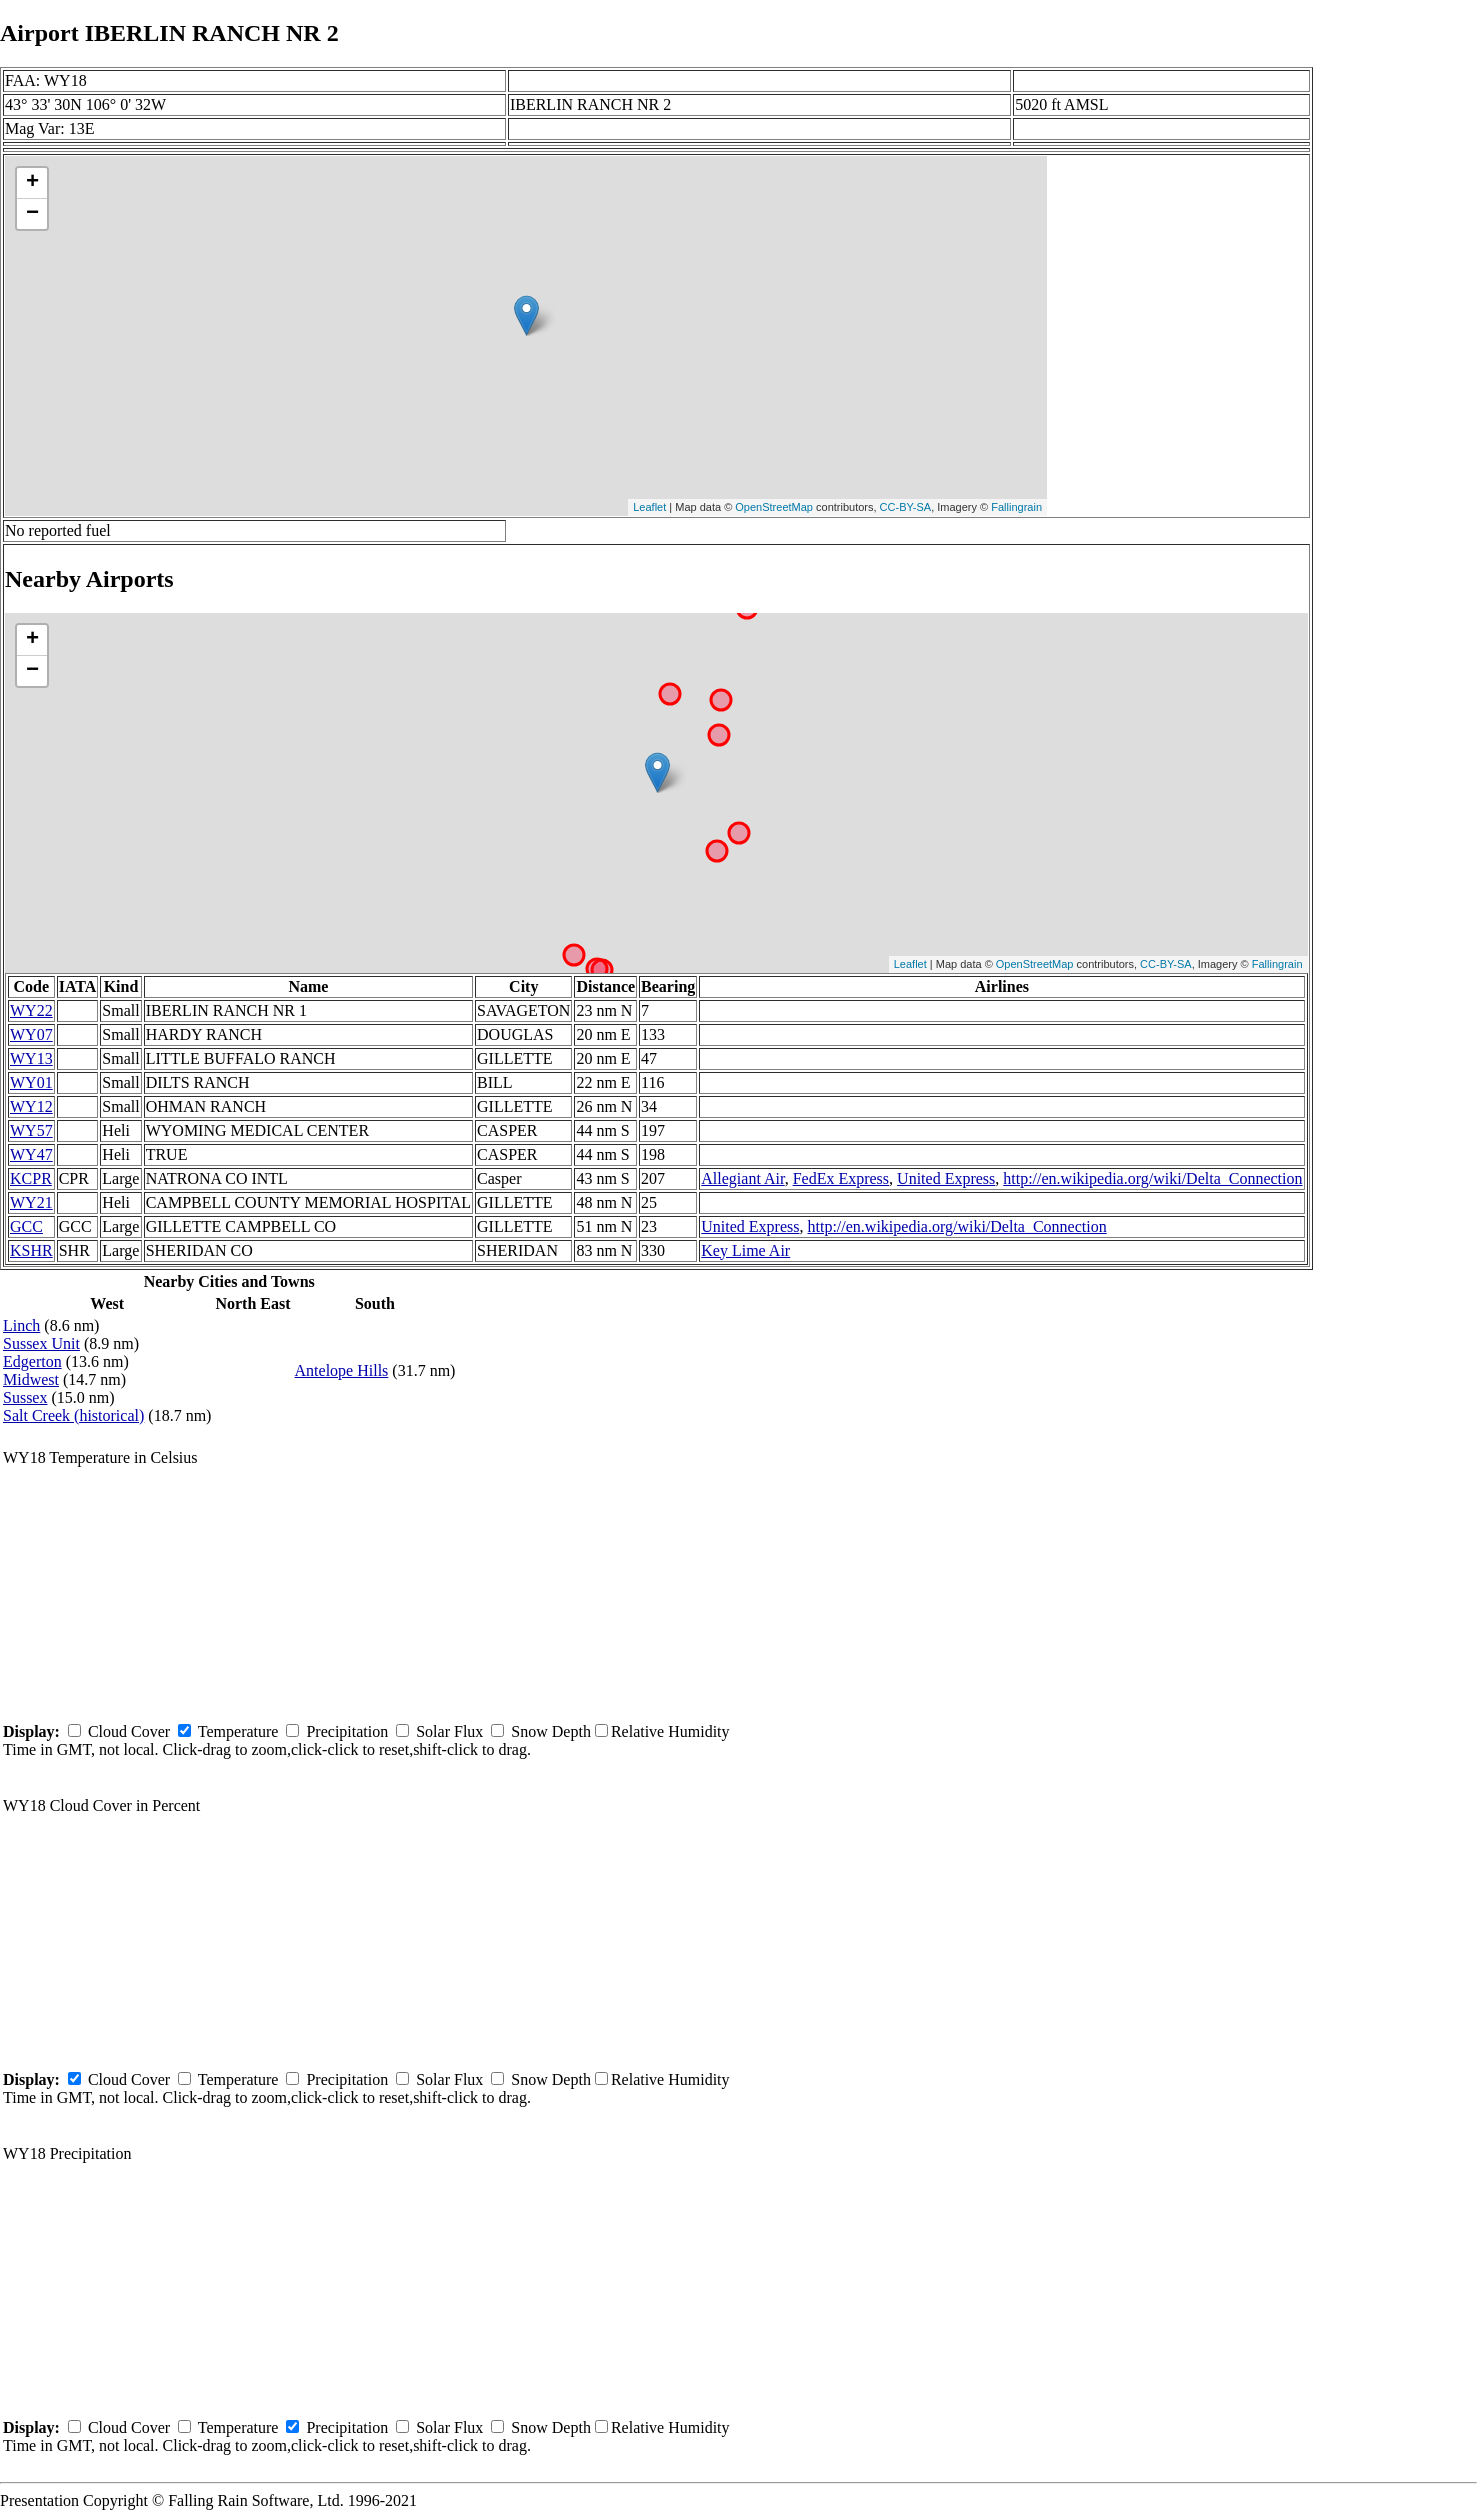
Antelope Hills (342, 1370)
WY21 (31, 1202)
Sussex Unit (41, 1343)
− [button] (32, 214)
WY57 (31, 1130)
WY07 (31, 1034)
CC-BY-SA (906, 507)
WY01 (31, 1082)
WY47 (31, 1154)
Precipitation (347, 1731)
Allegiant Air (742, 1178)
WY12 (31, 1106)
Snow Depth (551, 1731)
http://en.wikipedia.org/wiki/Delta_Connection (1152, 1178)
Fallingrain (1016, 507)
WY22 (31, 1010)
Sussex (25, 1397)
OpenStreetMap (774, 507)
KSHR (31, 1250)
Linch (21, 1325)
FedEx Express (841, 1178)
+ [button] (32, 183)
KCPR (31, 1178)
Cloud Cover (129, 1731)
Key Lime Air (745, 1250)
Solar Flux (449, 1731)
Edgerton (32, 1361)
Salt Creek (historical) (73, 1415)
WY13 (31, 1058)
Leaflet (649, 507)
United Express (946, 1178)
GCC (26, 1226)
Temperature (238, 1731)
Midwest (31, 1379)
